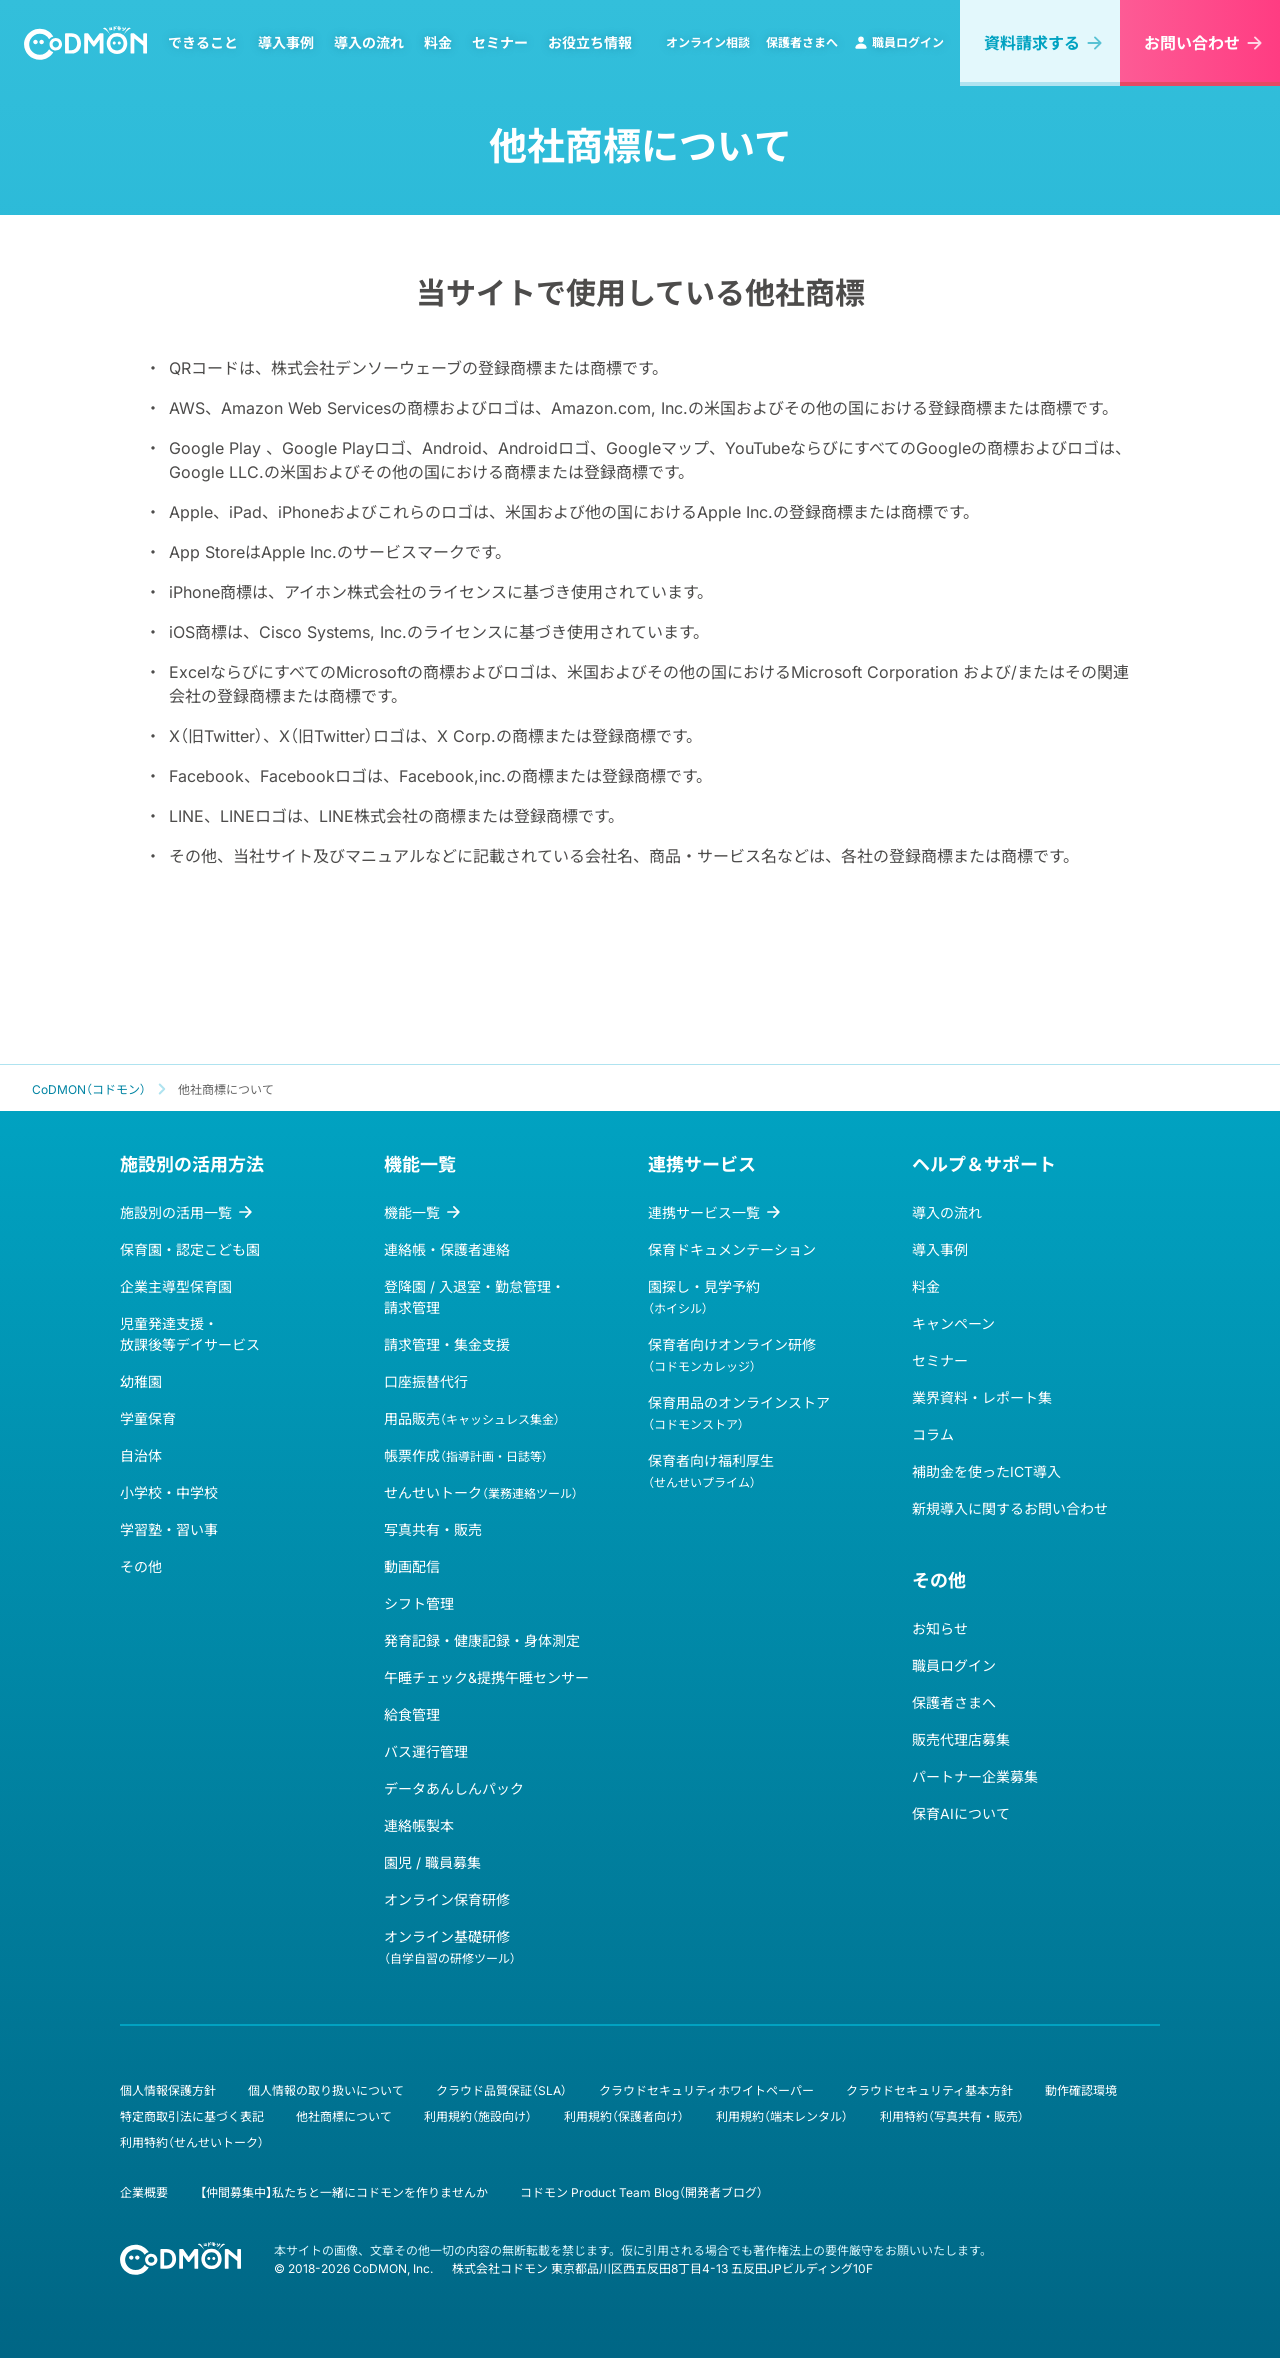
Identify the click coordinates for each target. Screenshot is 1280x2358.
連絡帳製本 (419, 1825)
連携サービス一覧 (704, 1212)
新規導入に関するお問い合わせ (1010, 1508)
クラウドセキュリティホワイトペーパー (706, 2090)
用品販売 (472, 1418)
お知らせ (940, 1628)
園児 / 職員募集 (432, 1862)
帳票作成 (466, 1455)
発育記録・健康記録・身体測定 (482, 1640)
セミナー (500, 43)
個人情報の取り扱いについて (326, 2090)
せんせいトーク (481, 1492)
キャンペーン (953, 1323)
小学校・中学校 (169, 1492)
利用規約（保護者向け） (624, 2116)
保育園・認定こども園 (190, 1249)
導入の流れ (369, 43)
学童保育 (148, 1418)
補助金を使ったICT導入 (986, 1471)
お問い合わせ (1192, 43)
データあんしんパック (454, 1788)
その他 (141, 1566)
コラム (933, 1434)
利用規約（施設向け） (478, 2116)
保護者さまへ (802, 42)
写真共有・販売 (433, 1529)
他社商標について (344, 2116)
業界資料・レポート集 (982, 1397)
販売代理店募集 (961, 1739)
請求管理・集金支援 (447, 1344)
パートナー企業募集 (975, 1776)
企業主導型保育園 (176, 1286)
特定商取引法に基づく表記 (192, 2116)
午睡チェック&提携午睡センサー (486, 1677)
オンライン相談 (708, 42)
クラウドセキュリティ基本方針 (929, 2090)
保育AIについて (961, 1813)
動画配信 (412, 1566)
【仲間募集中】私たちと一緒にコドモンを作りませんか (344, 2192)
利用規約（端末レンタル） (782, 2116)
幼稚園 (141, 1381)
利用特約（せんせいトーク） (192, 2142)
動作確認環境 (1081, 2090)
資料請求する (1032, 43)
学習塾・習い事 (169, 1529)
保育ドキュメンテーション (732, 1249)
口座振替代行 (426, 1381)
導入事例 (286, 43)
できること (203, 43)
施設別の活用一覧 (176, 1212)
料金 (438, 43)
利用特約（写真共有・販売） (952, 2116)
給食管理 (412, 1714)
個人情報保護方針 (168, 2090)
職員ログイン (899, 42)
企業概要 (144, 2192)
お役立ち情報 (590, 43)
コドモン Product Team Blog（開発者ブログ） (641, 2192)
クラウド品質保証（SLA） (501, 2090)
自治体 (141, 1455)
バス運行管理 (426, 1751)
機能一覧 (412, 1212)
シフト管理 (419, 1603)
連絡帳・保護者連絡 (447, 1249)
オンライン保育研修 (447, 1899)
